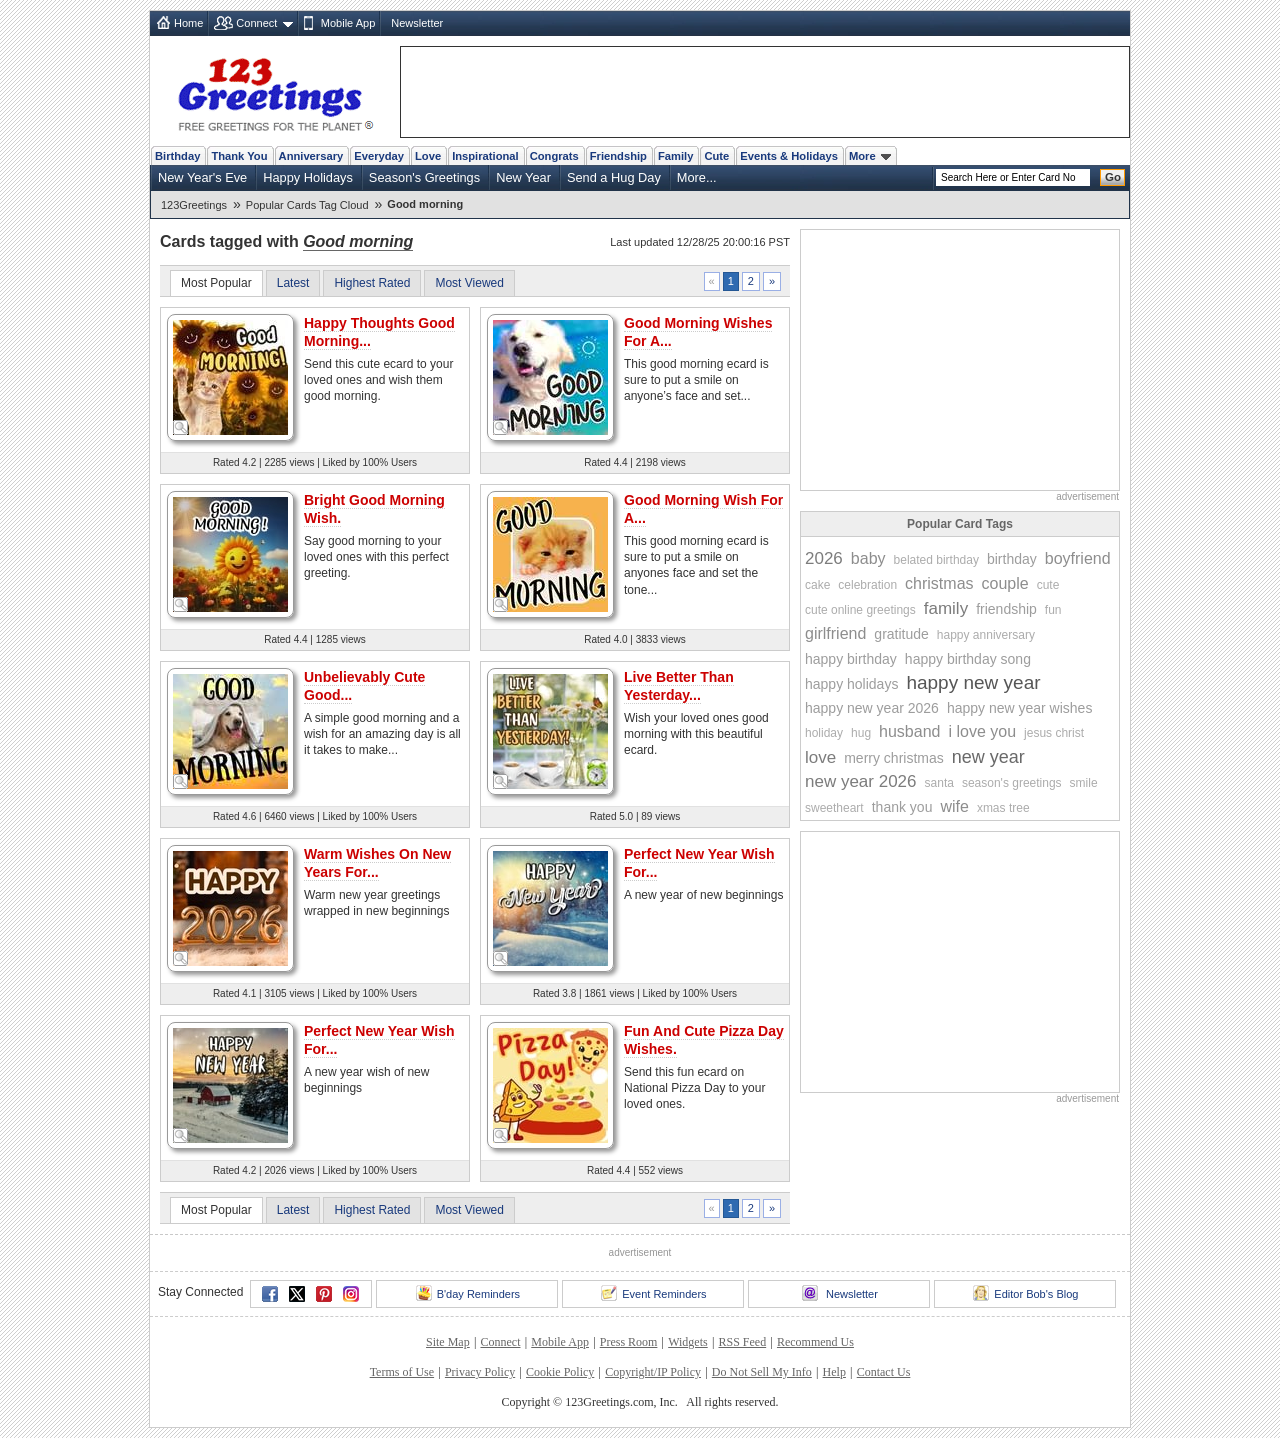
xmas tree (1003, 808)
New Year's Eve (202, 177)
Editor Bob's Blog (1025, 1293)
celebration (867, 585)
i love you (982, 731)
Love (428, 156)
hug (861, 733)
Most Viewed (469, 283)
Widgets (688, 1342)
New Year (523, 177)
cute (1048, 585)
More (870, 156)
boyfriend (1078, 558)
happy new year (973, 682)
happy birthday (851, 659)
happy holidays (851, 684)
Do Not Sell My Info (762, 1372)
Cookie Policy (560, 1372)
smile (1084, 783)
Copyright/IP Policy (653, 1372)
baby (868, 558)
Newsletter (417, 23)
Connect (256, 23)
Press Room (629, 1342)
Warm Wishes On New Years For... (377, 863)
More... (697, 177)
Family (675, 156)
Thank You (239, 156)
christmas (939, 583)
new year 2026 (861, 781)
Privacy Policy (480, 1372)
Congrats (554, 156)
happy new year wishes (1020, 708)
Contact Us (884, 1372)
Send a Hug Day (614, 177)
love (820, 757)
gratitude (901, 634)
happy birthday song (968, 659)
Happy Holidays (308, 177)
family (946, 608)
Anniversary (311, 156)
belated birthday (936, 560)
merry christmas (894, 758)
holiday (824, 733)
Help (834, 1372)
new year (988, 757)
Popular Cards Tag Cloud (307, 205)
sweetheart (834, 808)
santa (939, 783)
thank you (902, 807)
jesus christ (1054, 733)
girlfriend (835, 633)
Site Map (448, 1342)
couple (1005, 583)
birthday (1012, 559)
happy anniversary (986, 635)
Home (188, 23)
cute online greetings (860, 610)
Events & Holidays (789, 156)
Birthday (177, 156)
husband (909, 731)
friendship (1006, 609)
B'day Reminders (468, 1293)
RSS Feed (742, 1342)
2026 (824, 558)
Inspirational (485, 156)
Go (1113, 177)
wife (954, 806)
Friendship (618, 156)
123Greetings (194, 205)
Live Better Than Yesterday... (679, 686)
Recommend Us (815, 1342)
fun (1053, 610)
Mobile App (348, 23)
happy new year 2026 (872, 708)
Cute (716, 156)
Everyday (379, 156)
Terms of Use (402, 1372)
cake (817, 585)
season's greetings (1012, 783)
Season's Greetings (424, 177)
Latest (293, 283)
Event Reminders (653, 1293)
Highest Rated (372, 283)
